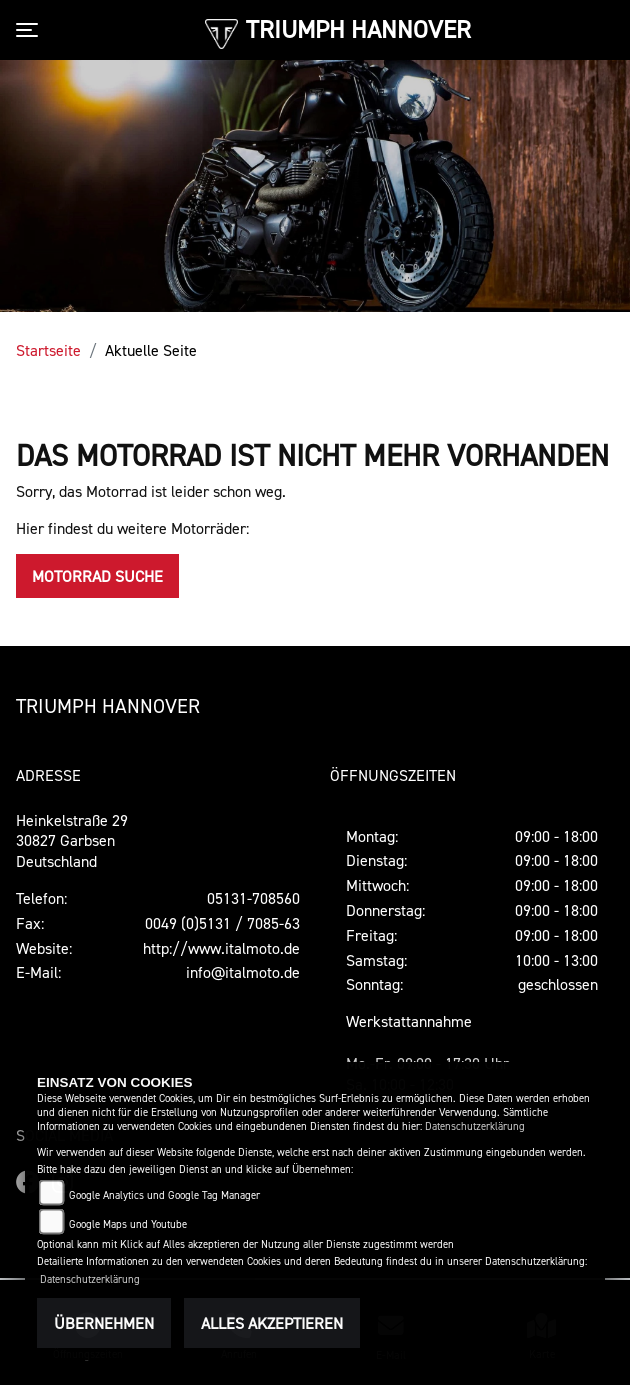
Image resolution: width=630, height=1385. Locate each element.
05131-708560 (253, 898)
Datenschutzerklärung (475, 1126)
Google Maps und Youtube (128, 1224)
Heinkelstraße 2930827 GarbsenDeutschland (72, 841)
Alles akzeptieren (272, 1323)
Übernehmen (104, 1323)
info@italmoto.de (243, 972)
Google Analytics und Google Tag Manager (164, 1195)
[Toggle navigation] (31, 30)
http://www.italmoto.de (221, 948)
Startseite (48, 350)
